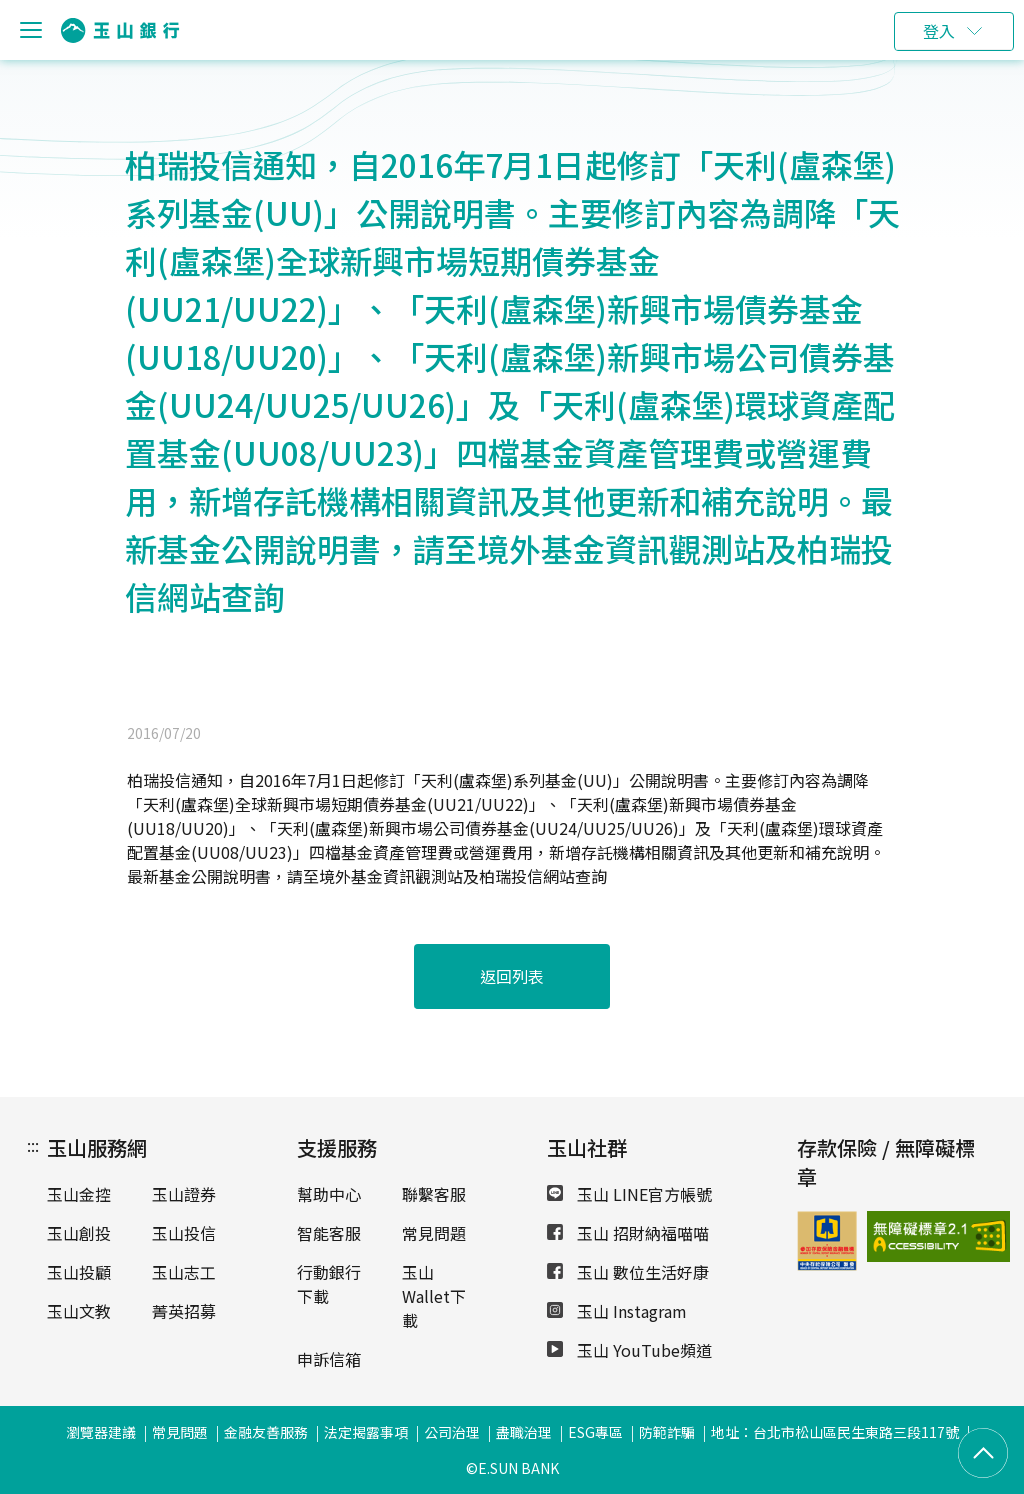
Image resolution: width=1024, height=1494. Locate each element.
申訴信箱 (329, 1359)
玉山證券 (184, 1194)
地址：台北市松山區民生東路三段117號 (835, 1432)
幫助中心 (329, 1194)
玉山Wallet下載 (434, 1296)
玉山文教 (79, 1311)
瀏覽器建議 (101, 1432)
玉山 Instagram (617, 1311)
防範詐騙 (667, 1432)
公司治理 (452, 1432)
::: (33, 1145)
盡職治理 (524, 1432)
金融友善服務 (266, 1432)
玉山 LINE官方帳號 (629, 1194)
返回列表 (512, 976)
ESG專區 (595, 1432)
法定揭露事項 (366, 1432)
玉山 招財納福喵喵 (628, 1233)
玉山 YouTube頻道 (629, 1350)
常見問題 (434, 1233)
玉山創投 (79, 1233)
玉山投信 (184, 1233)
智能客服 (329, 1233)
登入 (939, 31)
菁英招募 (184, 1311)
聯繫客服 (434, 1194)
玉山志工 (184, 1272)
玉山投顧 (79, 1272)
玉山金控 (79, 1194)
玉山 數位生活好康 (628, 1272)
